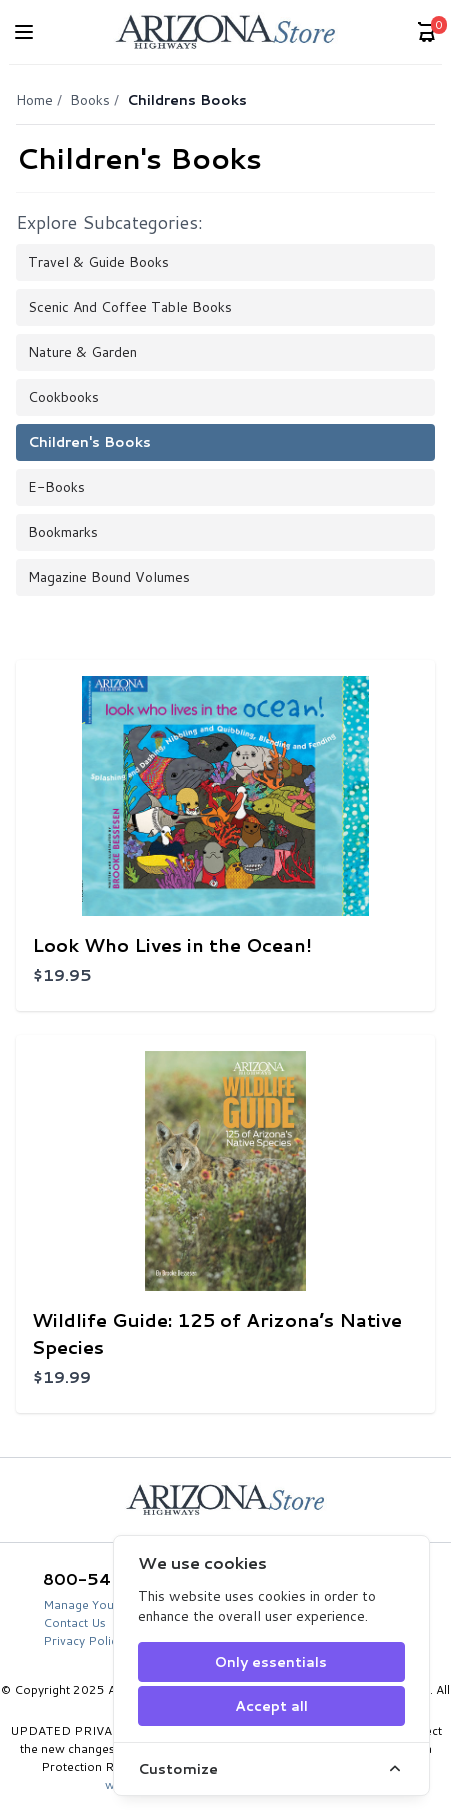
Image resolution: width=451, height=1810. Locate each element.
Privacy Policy (83, 1640)
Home (34, 100)
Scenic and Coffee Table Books (130, 307)
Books (90, 100)
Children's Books (89, 442)
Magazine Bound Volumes (109, 577)
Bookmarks (63, 532)
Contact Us (74, 1622)
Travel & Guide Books (98, 262)
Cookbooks (63, 397)
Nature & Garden (82, 352)
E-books (56, 487)
